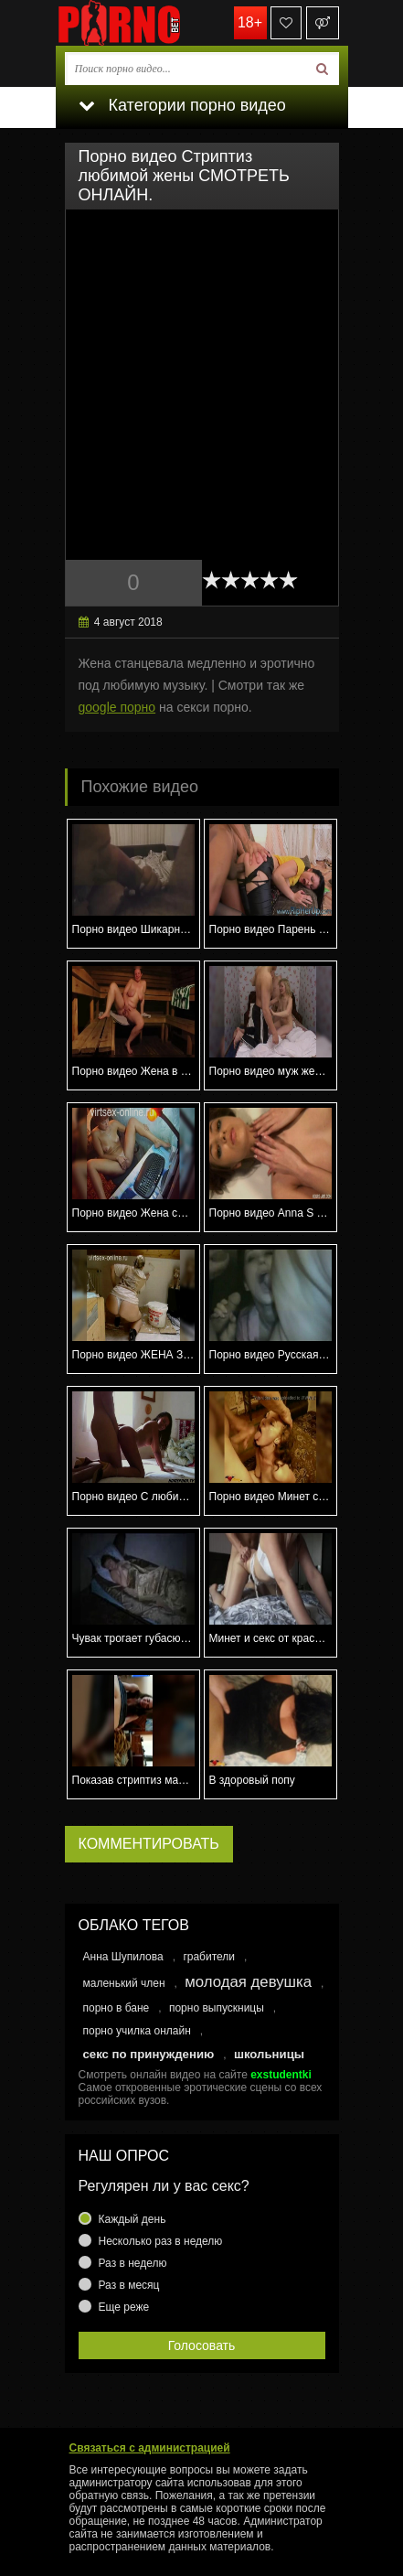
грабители (209, 1956)
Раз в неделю (133, 2263)
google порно (117, 707)
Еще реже (124, 2307)
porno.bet (147, 23)
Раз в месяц (129, 2285)
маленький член (124, 1983)
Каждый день (132, 2219)
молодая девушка (248, 1982)
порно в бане (116, 2008)
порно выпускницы (216, 2008)
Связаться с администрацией (149, 2448)
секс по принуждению (149, 2054)
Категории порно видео (182, 105)
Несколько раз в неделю (161, 2241)
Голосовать (202, 2345)
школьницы (269, 2054)
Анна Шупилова (123, 1956)
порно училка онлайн (137, 2030)
